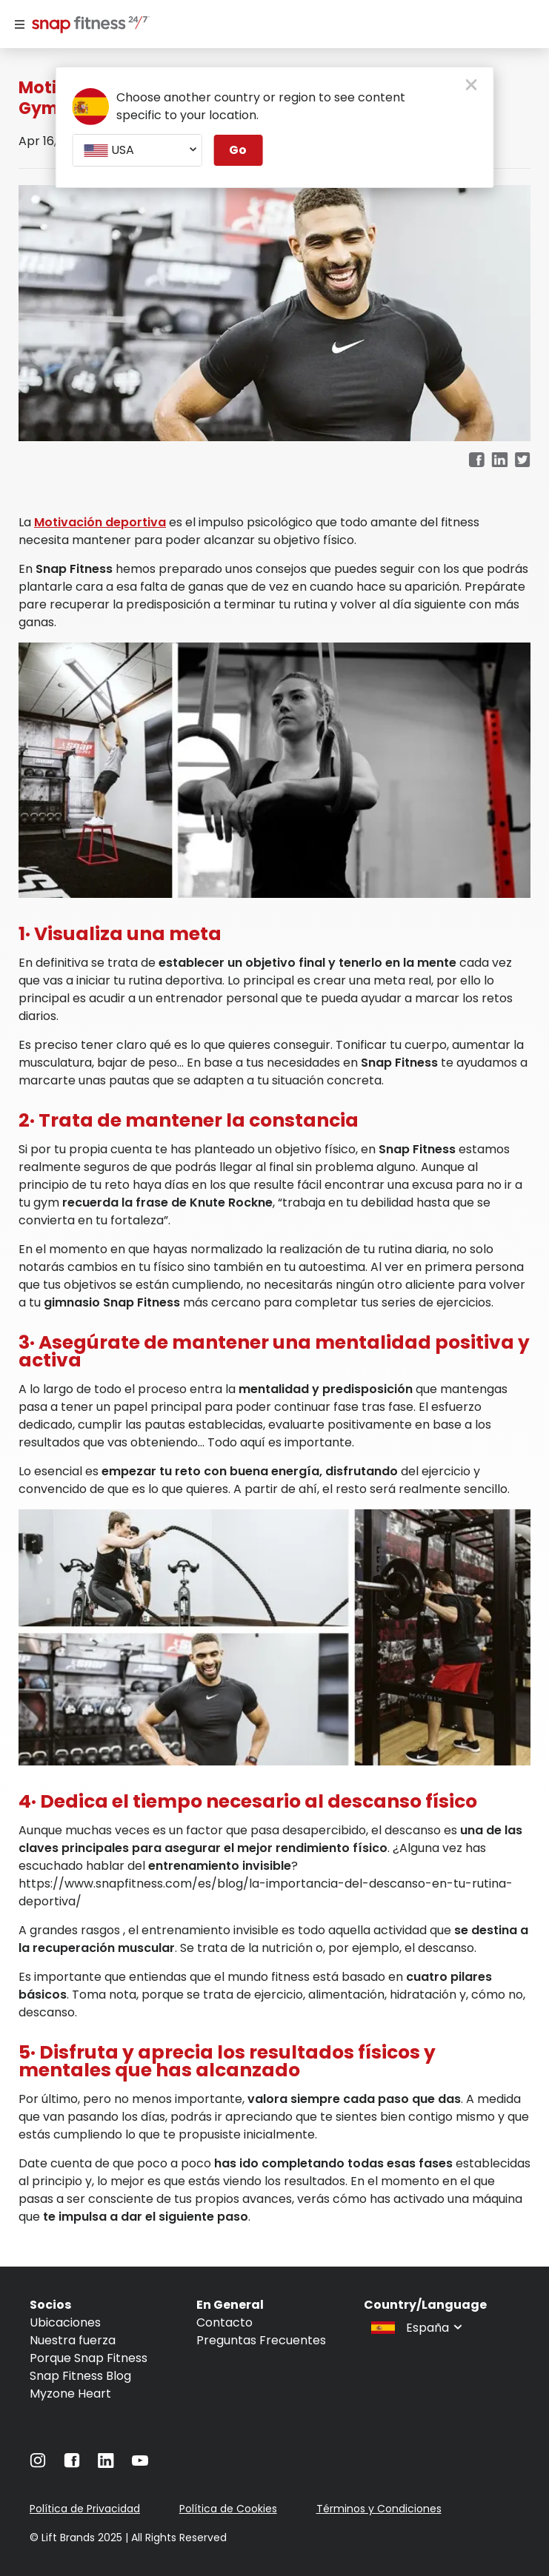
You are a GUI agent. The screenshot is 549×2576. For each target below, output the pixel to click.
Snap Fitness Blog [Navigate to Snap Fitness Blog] (80, 2375)
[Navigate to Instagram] (38, 2463)
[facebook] (476, 460)
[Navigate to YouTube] (140, 2463)
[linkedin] (499, 460)
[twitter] (522, 460)
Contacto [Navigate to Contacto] (224, 2322)
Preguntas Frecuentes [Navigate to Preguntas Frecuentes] (261, 2340)
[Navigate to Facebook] (72, 2463)
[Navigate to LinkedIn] (106, 2463)
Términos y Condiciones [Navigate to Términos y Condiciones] (379, 2508)
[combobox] (137, 150)
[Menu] (19, 24)
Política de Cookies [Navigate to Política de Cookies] (228, 2508)
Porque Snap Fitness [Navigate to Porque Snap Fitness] (88, 2358)
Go (238, 149)
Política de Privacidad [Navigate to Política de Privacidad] (85, 2508)
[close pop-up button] (471, 86)
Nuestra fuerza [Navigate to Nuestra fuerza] (73, 2340)
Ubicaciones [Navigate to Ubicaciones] (65, 2322)
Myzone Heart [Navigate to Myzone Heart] (70, 2393)
